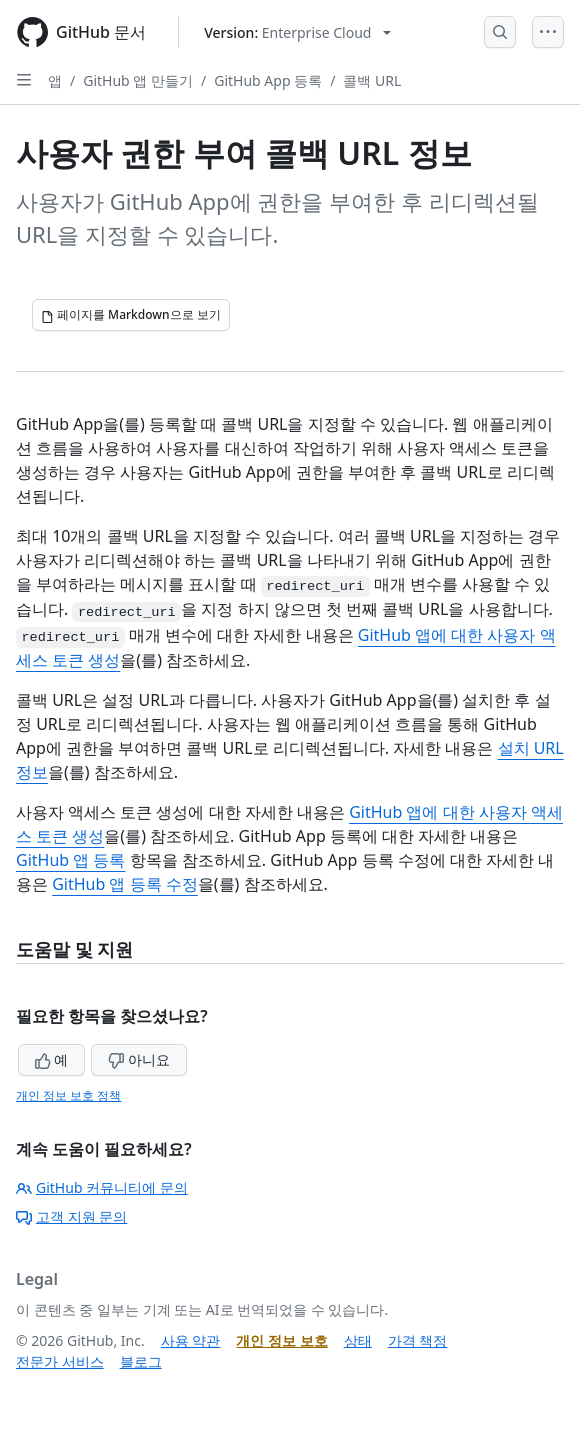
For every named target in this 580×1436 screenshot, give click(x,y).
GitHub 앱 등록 (70, 860)
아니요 (139, 1059)
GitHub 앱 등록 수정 (125, 884)
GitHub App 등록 (268, 80)
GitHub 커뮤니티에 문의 (102, 1187)
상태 (358, 1340)
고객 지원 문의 (71, 1216)
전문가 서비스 (60, 1361)
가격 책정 (418, 1340)
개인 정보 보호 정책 (68, 1095)
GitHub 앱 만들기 (138, 80)
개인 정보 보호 (281, 1340)
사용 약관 (191, 1340)
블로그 (141, 1361)
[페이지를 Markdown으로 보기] (131, 315)
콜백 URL (372, 80)
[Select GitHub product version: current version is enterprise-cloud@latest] (297, 32)
